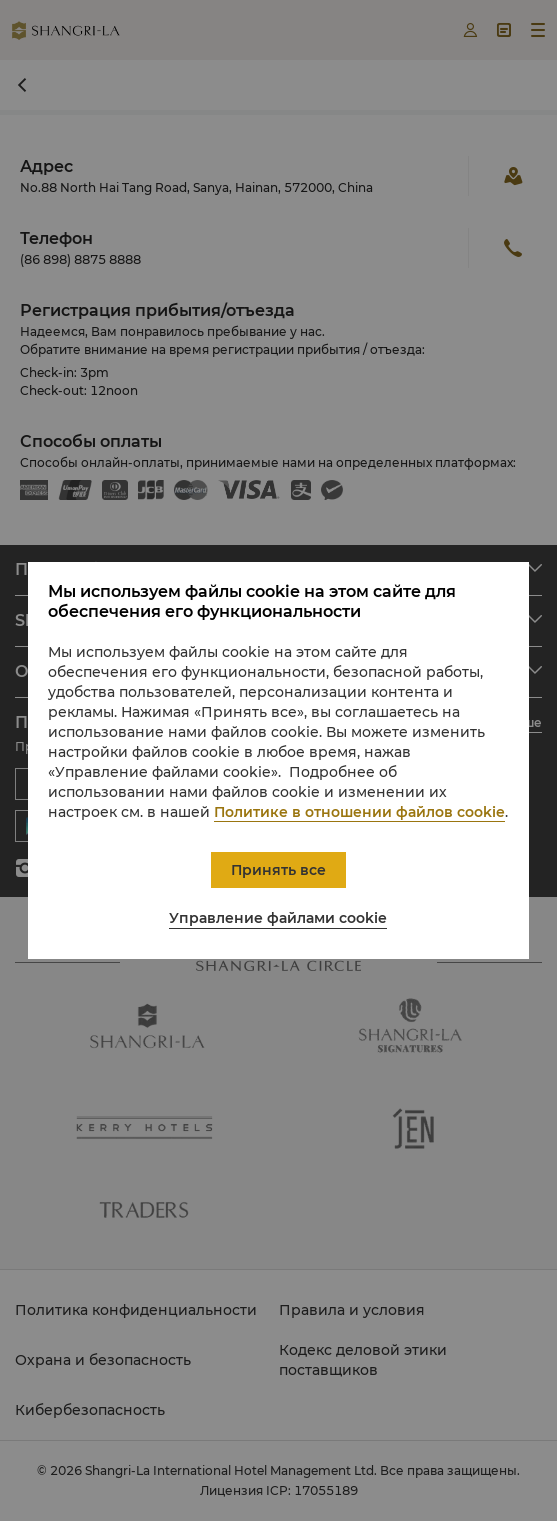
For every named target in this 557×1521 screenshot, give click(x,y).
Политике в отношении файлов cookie (359, 812)
